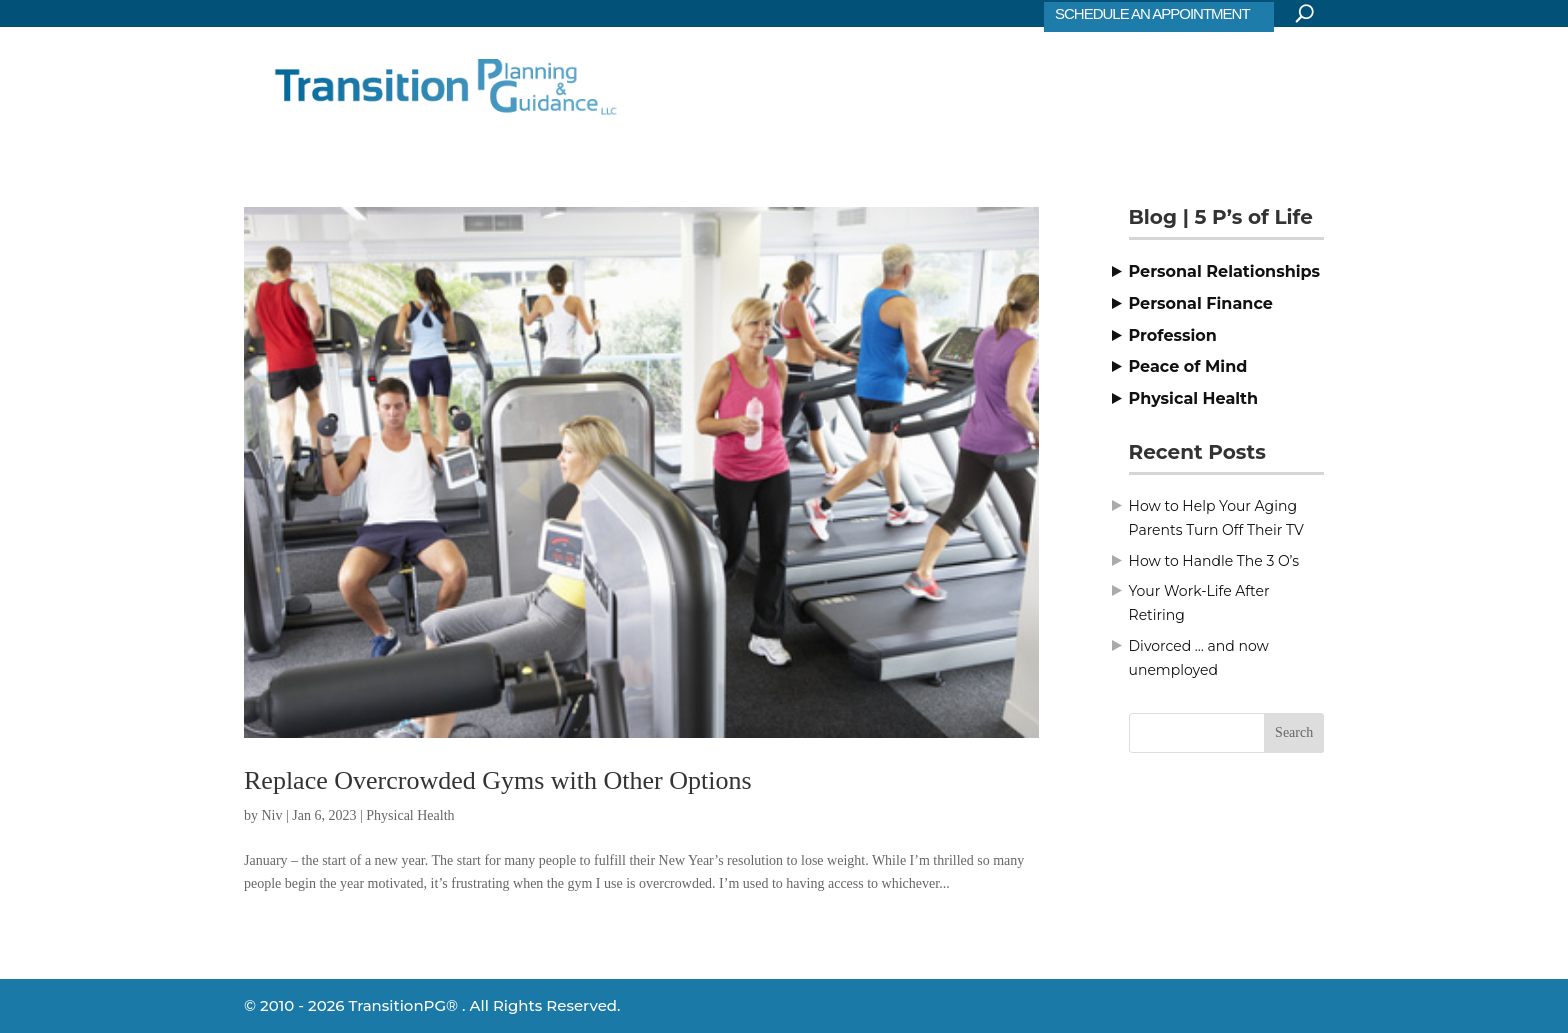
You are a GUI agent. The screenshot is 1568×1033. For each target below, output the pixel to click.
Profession (1173, 335)
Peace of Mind (1188, 366)
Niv (272, 815)
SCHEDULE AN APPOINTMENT (1152, 13)
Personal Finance (1201, 303)
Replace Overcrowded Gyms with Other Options (498, 780)
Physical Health (410, 815)
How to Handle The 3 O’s (1214, 561)
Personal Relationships (1225, 271)
